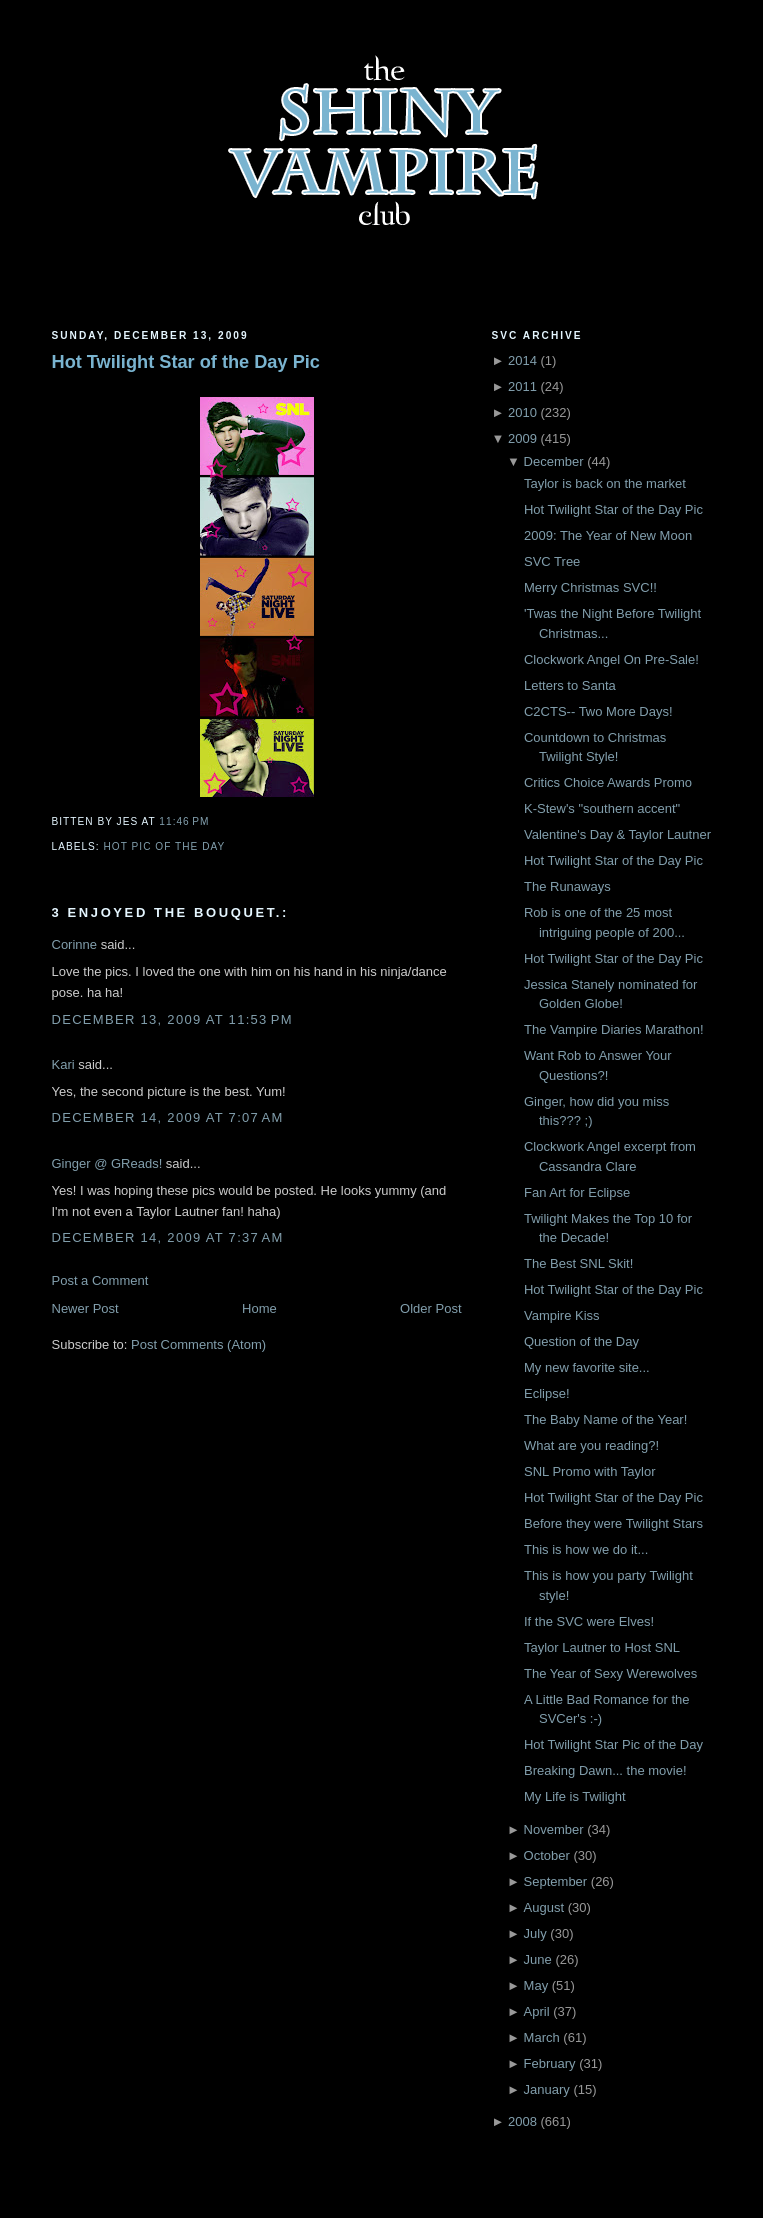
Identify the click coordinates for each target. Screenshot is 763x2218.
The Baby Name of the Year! (605, 1419)
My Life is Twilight (575, 1796)
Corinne (75, 944)
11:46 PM (184, 821)
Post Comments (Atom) (198, 1344)
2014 (522, 360)
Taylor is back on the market (605, 483)
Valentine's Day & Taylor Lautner (617, 834)
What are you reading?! (591, 1445)
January (547, 2089)
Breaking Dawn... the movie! (605, 1770)
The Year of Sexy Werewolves (610, 1673)
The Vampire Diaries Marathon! (614, 1029)
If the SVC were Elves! (589, 1621)
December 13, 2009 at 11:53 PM (172, 1019)
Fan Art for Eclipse (577, 1192)
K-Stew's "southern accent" (602, 808)
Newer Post (85, 1308)
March (542, 2037)
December (554, 461)
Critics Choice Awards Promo (608, 782)
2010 (522, 412)
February (550, 2063)
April (537, 2011)
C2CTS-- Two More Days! (598, 711)
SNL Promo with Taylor (590, 1471)
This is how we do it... (586, 1549)
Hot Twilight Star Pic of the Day (613, 1744)
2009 (522, 438)
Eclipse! (547, 1393)
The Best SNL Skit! (578, 1263)
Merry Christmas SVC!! (590, 587)
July (535, 1933)
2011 (522, 386)
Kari (63, 1064)
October (547, 1855)
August (544, 1907)
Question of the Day (581, 1341)
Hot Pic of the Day (165, 846)
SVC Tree (552, 561)
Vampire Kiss (562, 1315)
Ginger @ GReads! (107, 1163)
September (556, 1881)
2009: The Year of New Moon (608, 535)
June (538, 1959)
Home (259, 1308)
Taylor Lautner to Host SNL (602, 1647)
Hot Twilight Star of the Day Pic (186, 362)
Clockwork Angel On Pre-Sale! (611, 659)
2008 (522, 2121)
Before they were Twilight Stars (613, 1523)
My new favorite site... (587, 1367)
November (554, 1829)
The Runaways (567, 886)
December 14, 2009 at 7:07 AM (168, 1117)
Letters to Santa (570, 685)
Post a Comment (100, 1280)
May (536, 1985)
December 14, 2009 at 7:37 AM (168, 1237)
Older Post (430, 1308)
